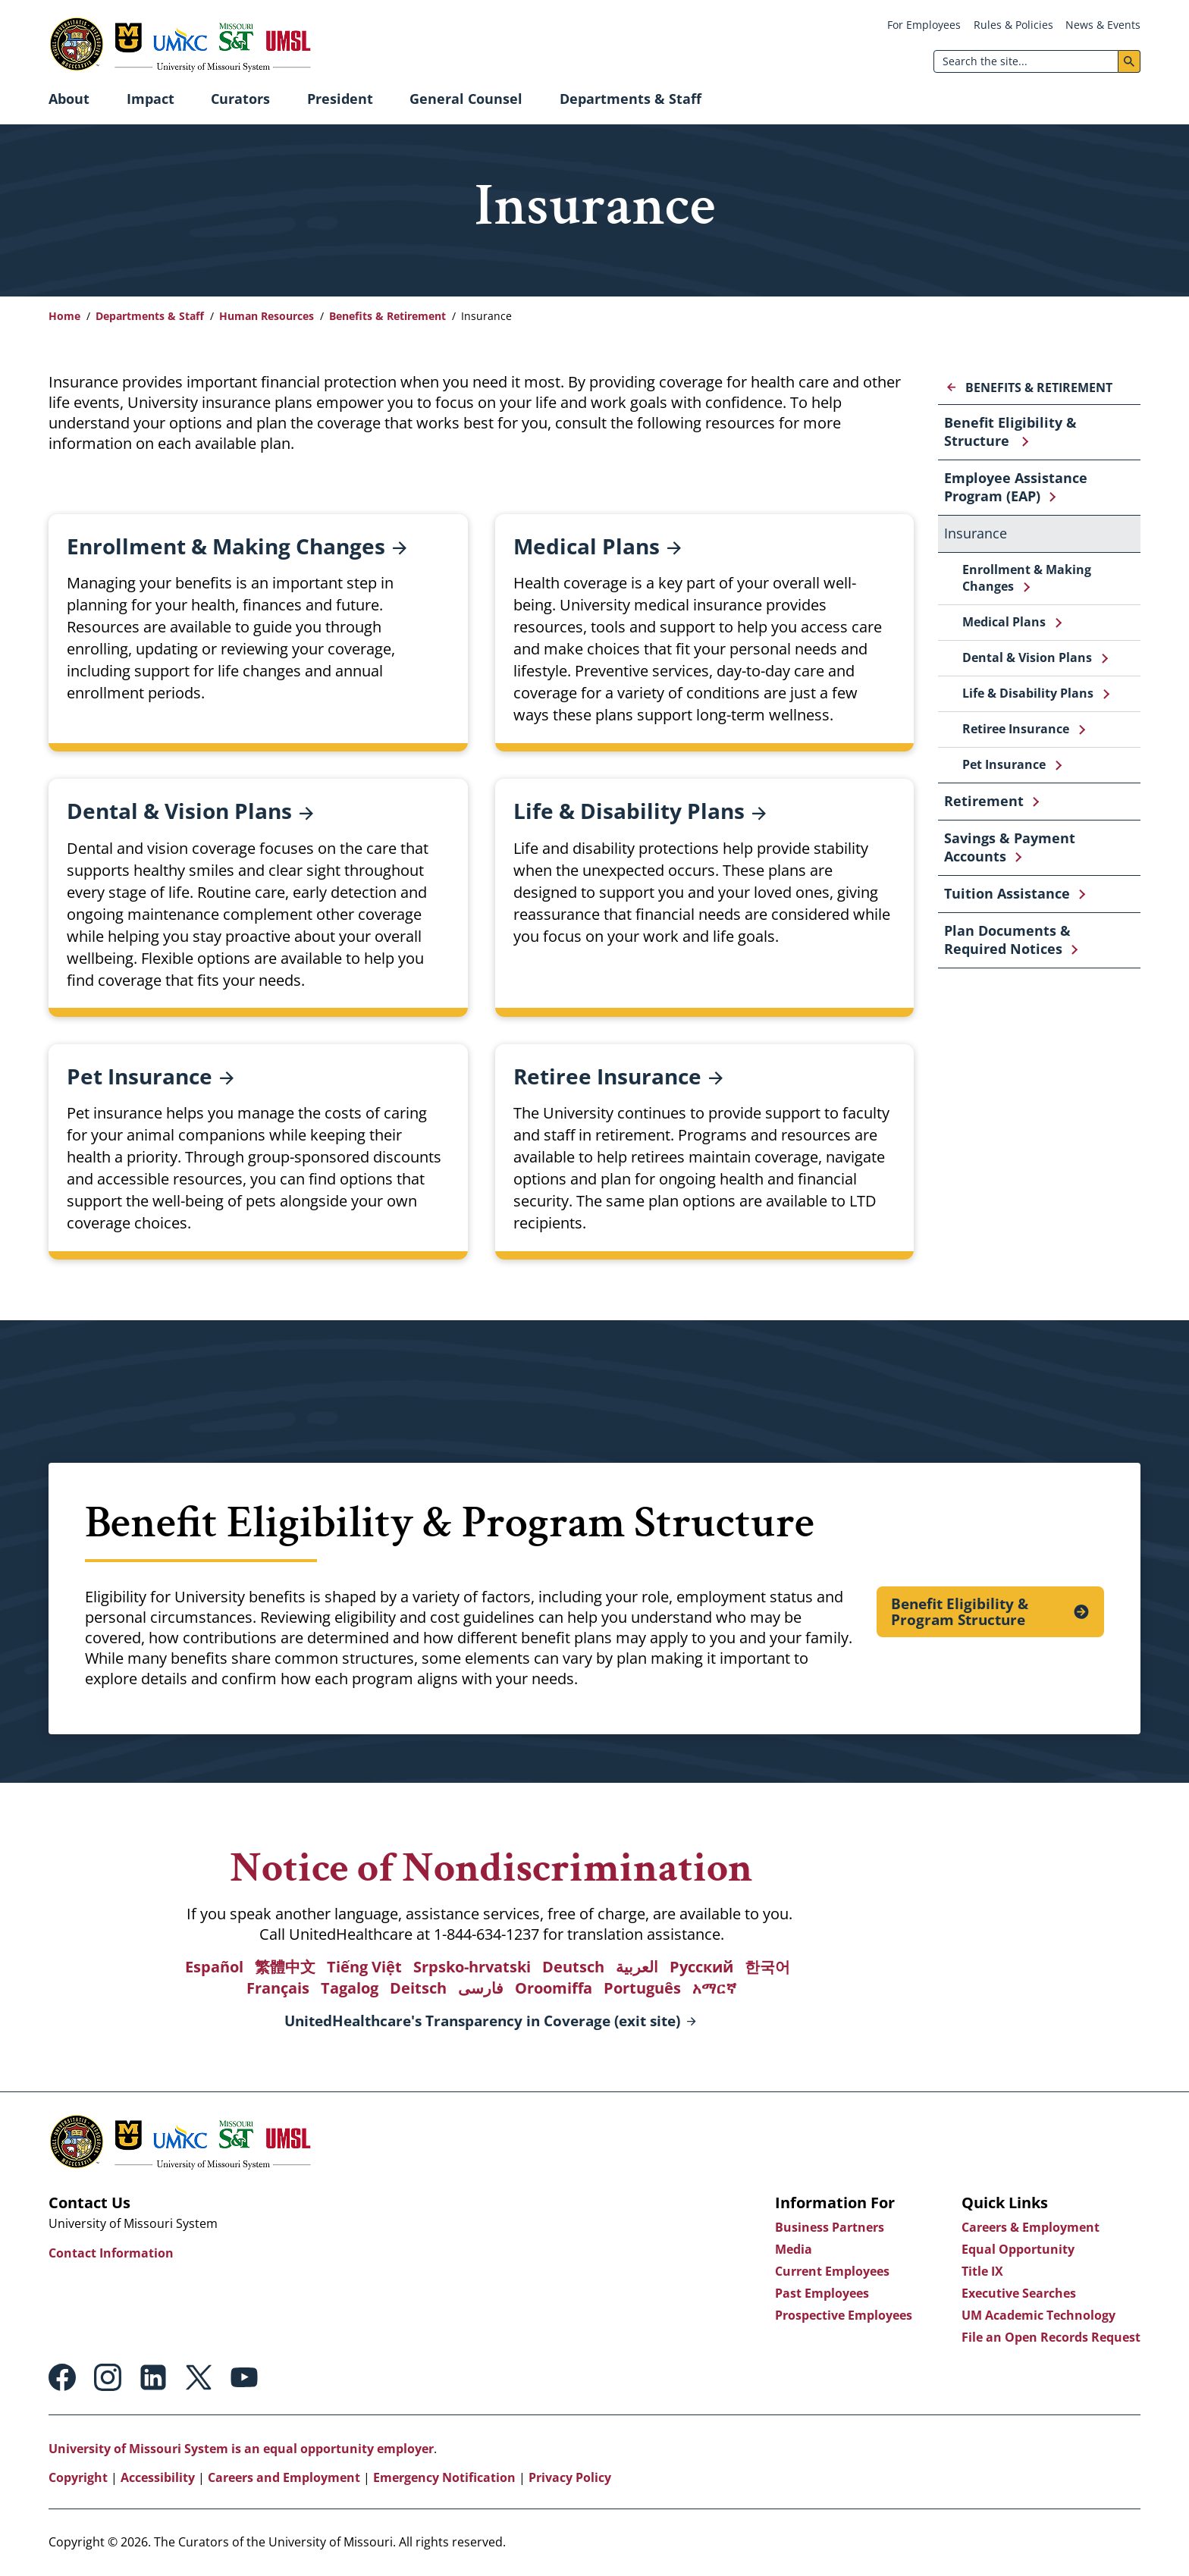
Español (214, 1966)
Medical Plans (1004, 621)
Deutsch (573, 1966)
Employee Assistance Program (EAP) (1015, 487)
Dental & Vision (190, 811)
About (69, 98)
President (340, 98)
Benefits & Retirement (387, 316)
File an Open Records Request (1051, 2337)
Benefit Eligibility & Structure (1010, 431)
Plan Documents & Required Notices (1007, 939)
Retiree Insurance (1015, 728)
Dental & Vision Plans (1027, 657)
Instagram (107, 2377)
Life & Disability (639, 811)
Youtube (244, 2377)
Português (642, 1988)
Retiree (618, 1076)
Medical (597, 546)
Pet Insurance (1004, 764)
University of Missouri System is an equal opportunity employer (241, 2448)
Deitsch (418, 1988)
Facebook (62, 2377)
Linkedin (153, 2377)
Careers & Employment (1031, 2227)
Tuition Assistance (1007, 893)
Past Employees (822, 2293)
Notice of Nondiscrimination (491, 1867)
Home (64, 316)
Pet (150, 1076)
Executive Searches (1019, 2293)
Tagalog (349, 1988)
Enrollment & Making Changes (1026, 578)
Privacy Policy (570, 2477)
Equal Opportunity (1018, 2249)
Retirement (984, 801)
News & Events (1102, 24)
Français (277, 1988)
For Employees (924, 24)
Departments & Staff (630, 98)
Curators (240, 98)
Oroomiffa (553, 1988)
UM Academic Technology (1038, 2315)
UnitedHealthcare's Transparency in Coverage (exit (482, 2021)
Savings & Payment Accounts (1009, 847)
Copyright (78, 2477)
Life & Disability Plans (1027, 693)
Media (793, 2249)
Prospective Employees (843, 2315)
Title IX (982, 2271)
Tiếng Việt (364, 1966)
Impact (150, 98)
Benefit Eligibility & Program (960, 1611)
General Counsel (465, 98)
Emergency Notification (444, 2477)
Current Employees (832, 2271)
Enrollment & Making (236, 546)
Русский (701, 1966)
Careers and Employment (284, 2477)
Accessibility (158, 2477)
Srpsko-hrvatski (472, 1966)
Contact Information (111, 2253)
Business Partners (829, 2227)
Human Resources (266, 316)
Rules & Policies (1013, 24)
